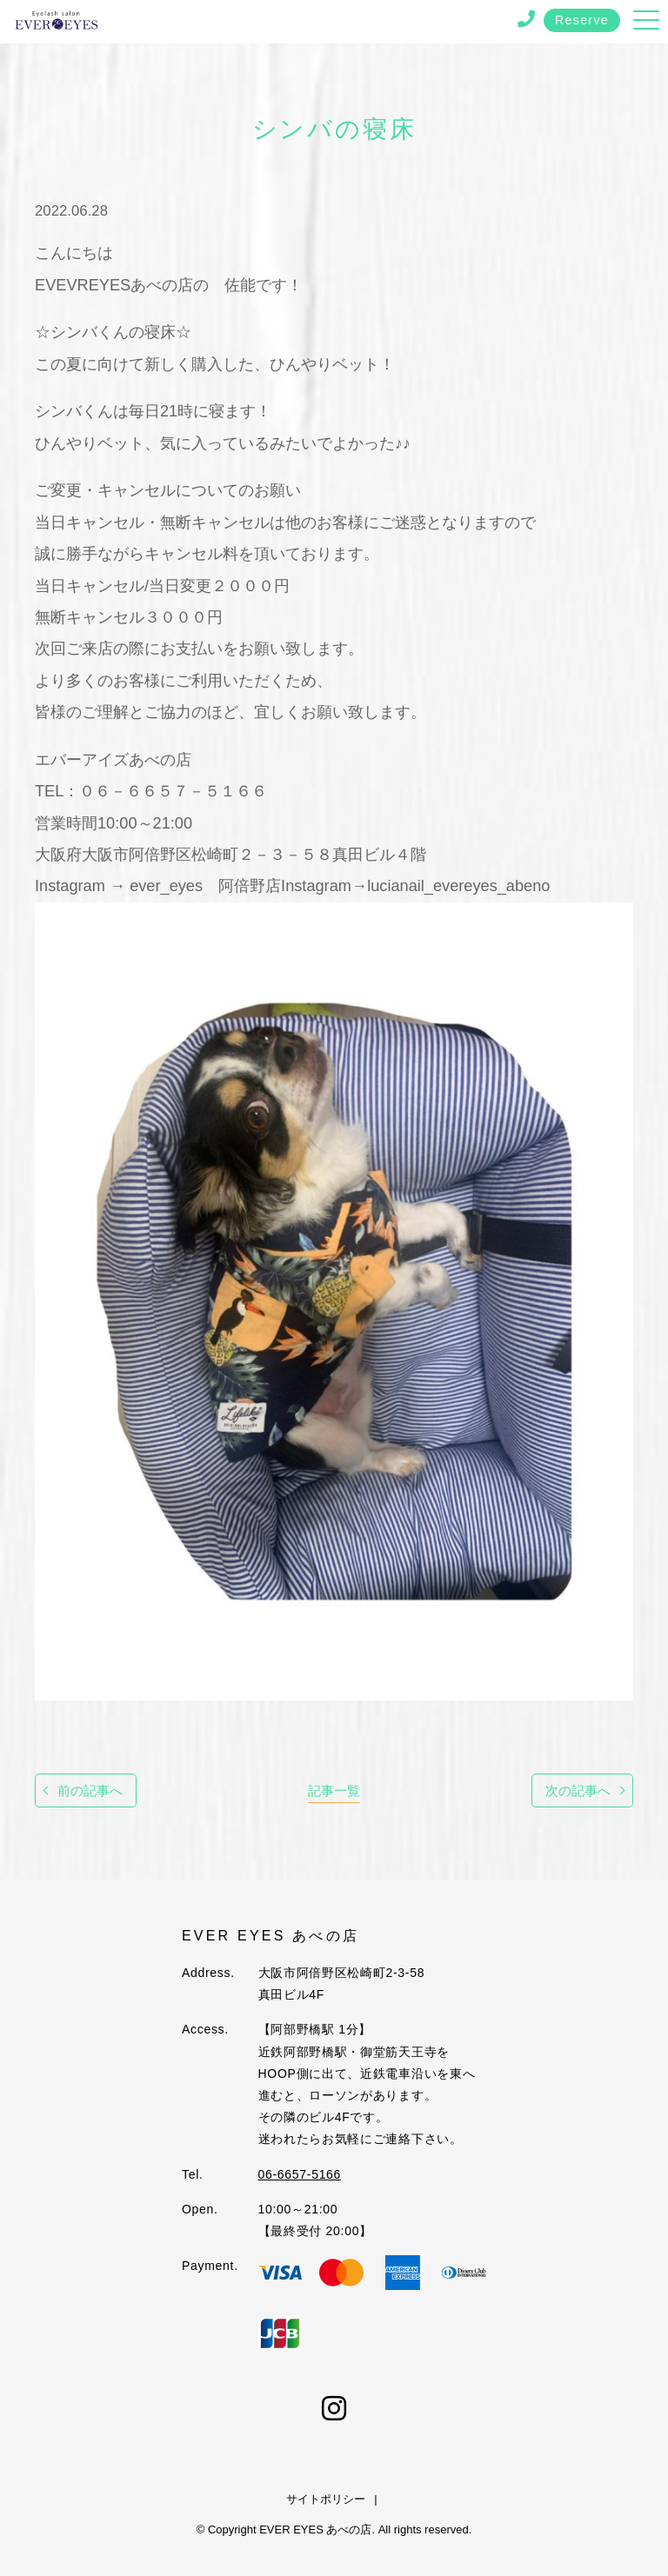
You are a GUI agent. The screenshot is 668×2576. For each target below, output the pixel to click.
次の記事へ (578, 1790)
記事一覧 (334, 1790)
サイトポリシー (325, 2499)
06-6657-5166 (300, 2174)
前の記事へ (90, 1790)
